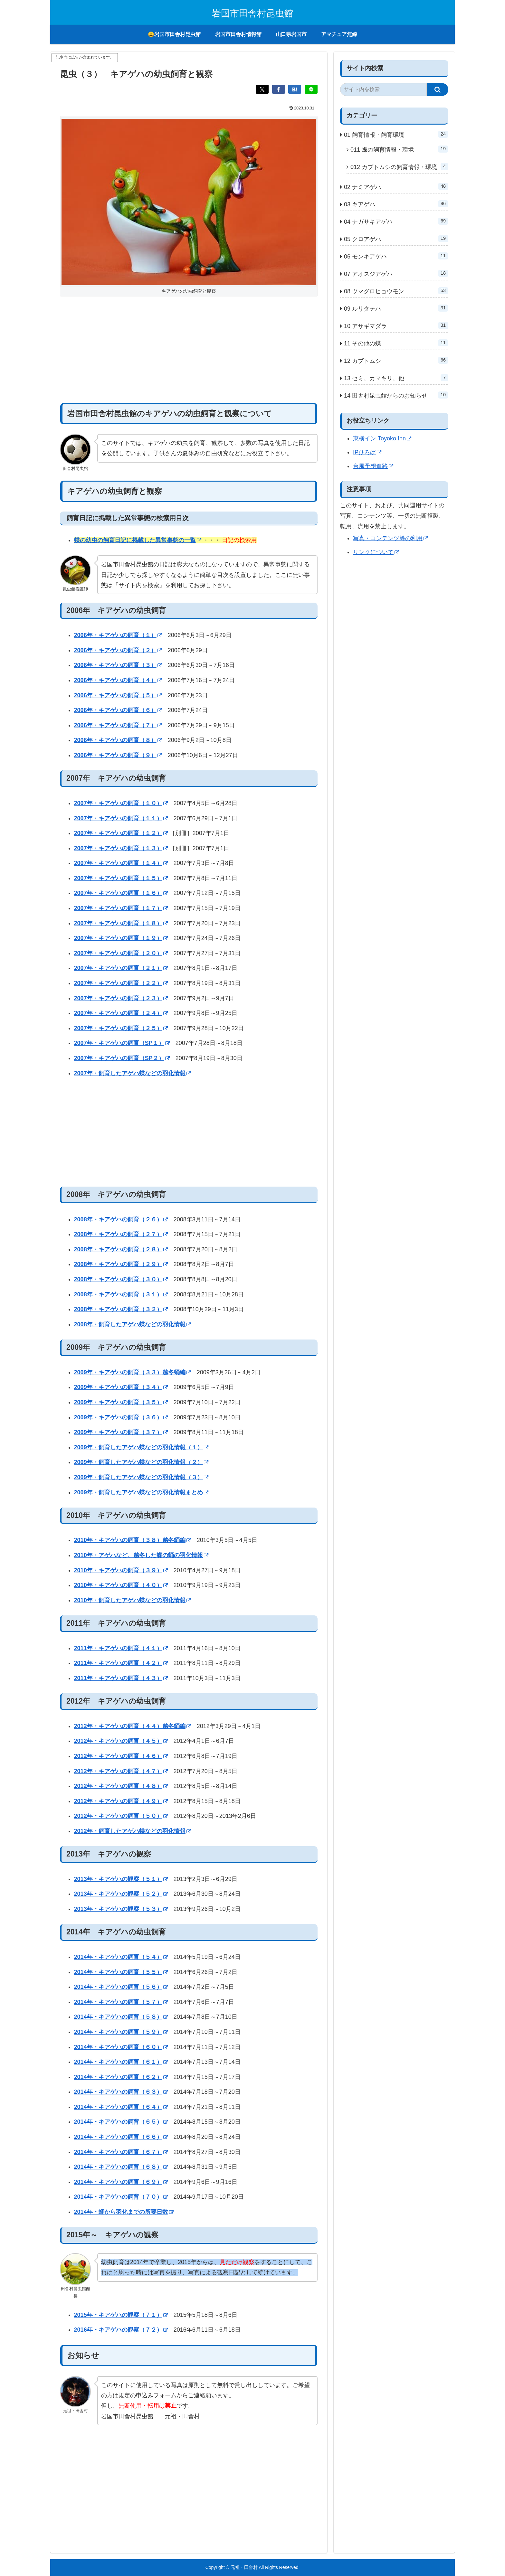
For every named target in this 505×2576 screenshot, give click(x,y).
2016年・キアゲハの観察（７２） (121, 2330)
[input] (383, 89)
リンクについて (376, 552)
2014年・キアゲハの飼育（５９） (121, 2032)
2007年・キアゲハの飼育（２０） (121, 953)
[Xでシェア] (262, 89)
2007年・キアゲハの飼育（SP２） (122, 1058)
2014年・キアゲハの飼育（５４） (121, 1957)
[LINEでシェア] (311, 89)
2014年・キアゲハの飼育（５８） (121, 2017)
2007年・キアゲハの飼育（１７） (121, 908)
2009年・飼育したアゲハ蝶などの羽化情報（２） (141, 1462)
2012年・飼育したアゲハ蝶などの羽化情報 (132, 1831)
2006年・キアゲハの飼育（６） (118, 710)
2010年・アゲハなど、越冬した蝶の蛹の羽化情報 (141, 1555)
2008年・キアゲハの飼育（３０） (121, 1279)
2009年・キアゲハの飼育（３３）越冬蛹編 (132, 1372)
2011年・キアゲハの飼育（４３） (121, 1678)
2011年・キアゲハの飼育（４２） (121, 1663)
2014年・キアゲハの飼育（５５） (121, 1972)
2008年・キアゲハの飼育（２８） (121, 1249)
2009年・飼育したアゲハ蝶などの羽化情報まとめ (141, 1492)
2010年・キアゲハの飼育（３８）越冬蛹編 (132, 1540)
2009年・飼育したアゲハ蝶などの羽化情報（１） (141, 1447)
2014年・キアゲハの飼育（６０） (121, 2047)
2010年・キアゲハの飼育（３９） (121, 1570)
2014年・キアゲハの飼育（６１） (121, 2062)
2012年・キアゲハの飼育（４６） (121, 1756)
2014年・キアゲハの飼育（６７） (121, 2152)
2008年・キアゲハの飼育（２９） (121, 1264)
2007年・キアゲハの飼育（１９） (121, 938)
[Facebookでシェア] (278, 89)
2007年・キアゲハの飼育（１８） (121, 923)
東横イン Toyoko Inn (382, 438)
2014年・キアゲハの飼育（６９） (121, 2182)
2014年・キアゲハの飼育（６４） (121, 2107)
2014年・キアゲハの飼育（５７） (121, 2002)
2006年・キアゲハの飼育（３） (118, 665)
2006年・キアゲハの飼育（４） (118, 680)
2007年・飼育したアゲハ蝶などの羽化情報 (132, 1073)
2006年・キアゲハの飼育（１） (118, 635)
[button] (437, 89)
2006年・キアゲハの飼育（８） (118, 740)
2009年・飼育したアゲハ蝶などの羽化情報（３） (141, 1477)
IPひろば (367, 452)
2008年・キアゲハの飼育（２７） (121, 1234)
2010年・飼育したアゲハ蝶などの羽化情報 (132, 1600)
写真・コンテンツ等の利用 (390, 538)
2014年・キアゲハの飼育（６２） (121, 2077)
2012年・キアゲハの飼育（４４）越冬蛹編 (132, 1726)
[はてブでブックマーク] (294, 89)
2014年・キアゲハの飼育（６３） (121, 2092)
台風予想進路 (373, 466)
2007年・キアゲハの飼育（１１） (121, 818)
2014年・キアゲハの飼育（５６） (121, 1987)
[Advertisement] (189, 350)
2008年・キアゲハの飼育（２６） (121, 1219)
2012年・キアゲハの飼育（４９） (121, 1801)
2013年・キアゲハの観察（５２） (121, 1894)
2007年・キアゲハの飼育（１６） (121, 893)
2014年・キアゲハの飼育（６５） (121, 2122)
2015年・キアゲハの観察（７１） (121, 2315)
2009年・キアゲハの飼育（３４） (121, 1387)
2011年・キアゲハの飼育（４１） (121, 1648)
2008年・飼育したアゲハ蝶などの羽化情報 (132, 1324)
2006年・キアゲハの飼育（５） (118, 695)
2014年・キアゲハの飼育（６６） (121, 2137)
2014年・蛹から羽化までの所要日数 (124, 2212)
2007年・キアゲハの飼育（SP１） (122, 1043)
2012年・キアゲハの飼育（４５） (121, 1741)
